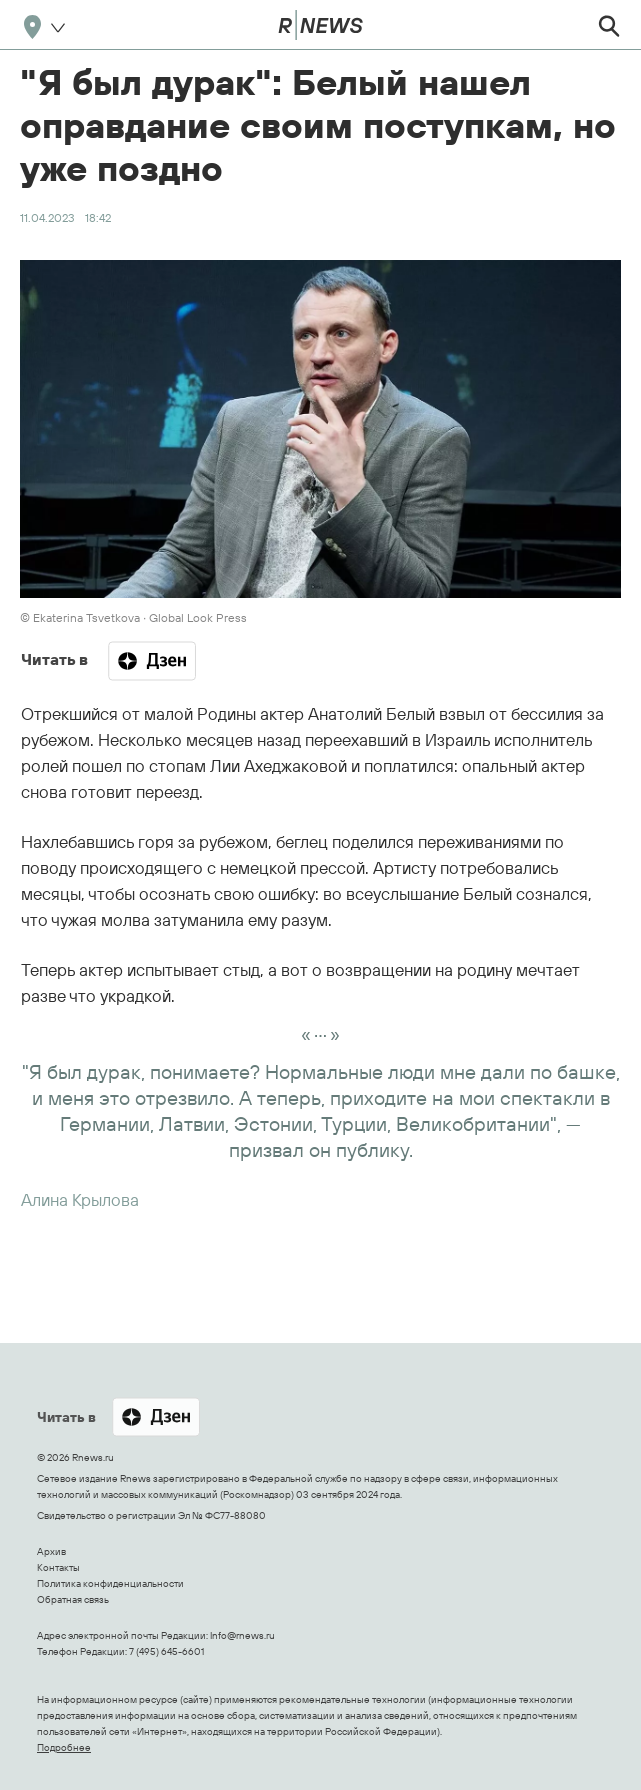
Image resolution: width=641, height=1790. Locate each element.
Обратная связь (73, 1599)
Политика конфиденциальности (110, 1583)
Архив (51, 1551)
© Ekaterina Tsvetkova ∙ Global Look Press (133, 617)
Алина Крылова (80, 1199)
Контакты (58, 1567)
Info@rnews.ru (242, 1635)
